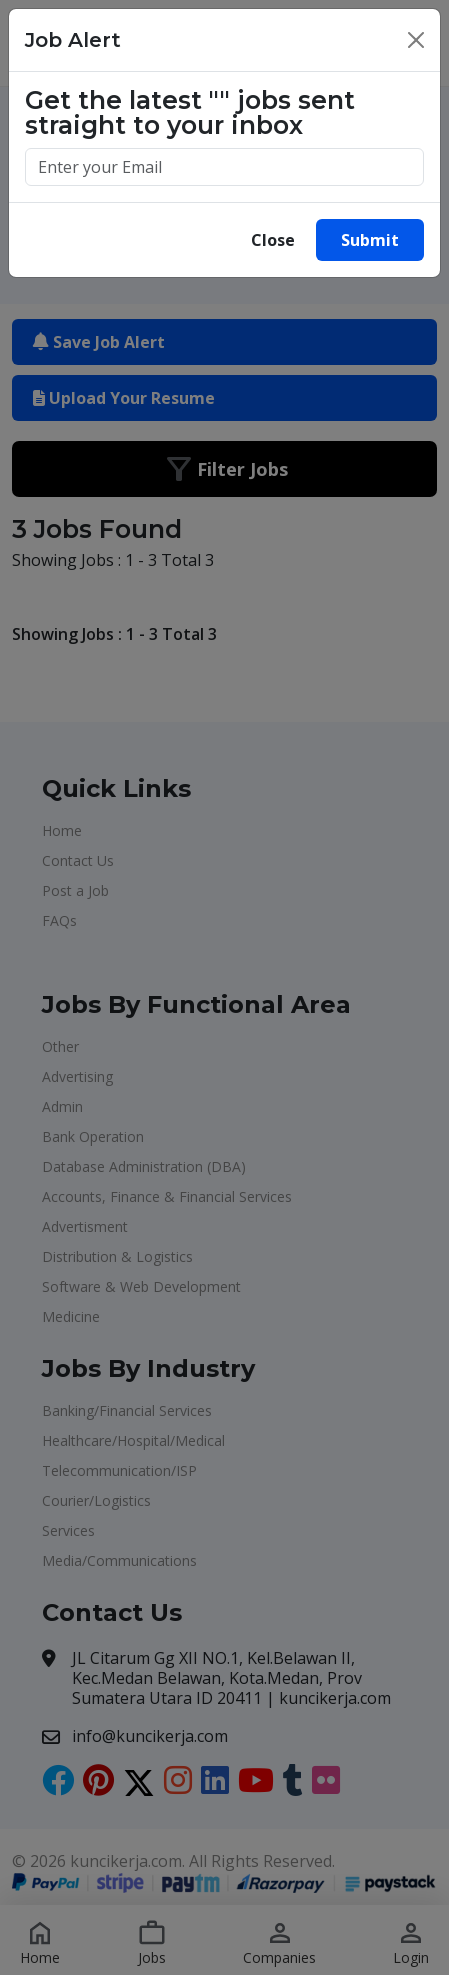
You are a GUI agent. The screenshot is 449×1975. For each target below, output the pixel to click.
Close (273, 240)
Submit (370, 240)
